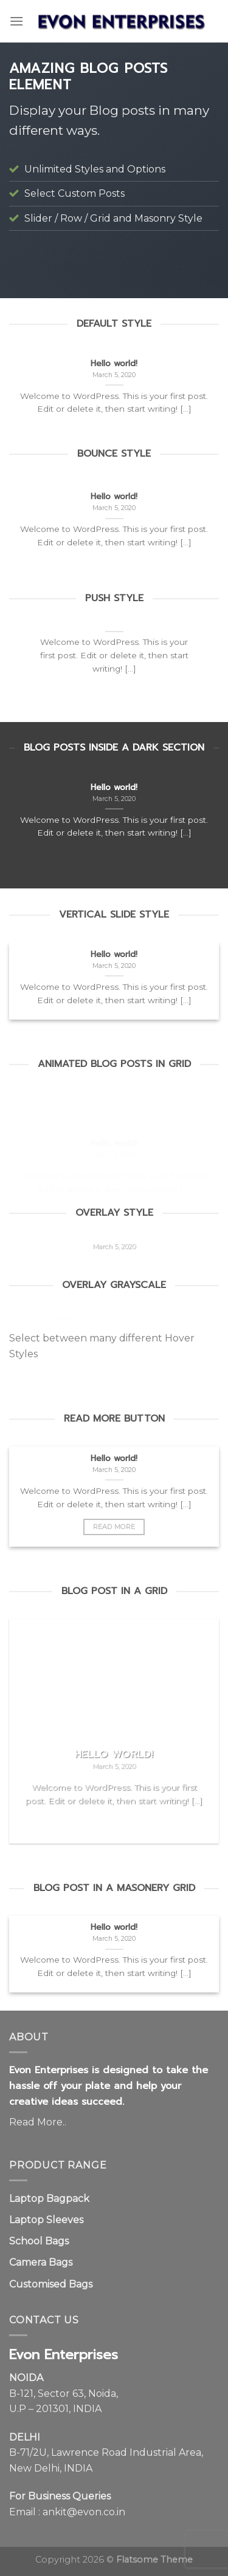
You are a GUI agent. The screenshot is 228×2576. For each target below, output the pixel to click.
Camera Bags (40, 2262)
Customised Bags (50, 2284)
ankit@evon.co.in (84, 2512)
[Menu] (16, 21)
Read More (114, 1526)
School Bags (39, 2241)
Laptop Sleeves (46, 2220)
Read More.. (37, 2122)
